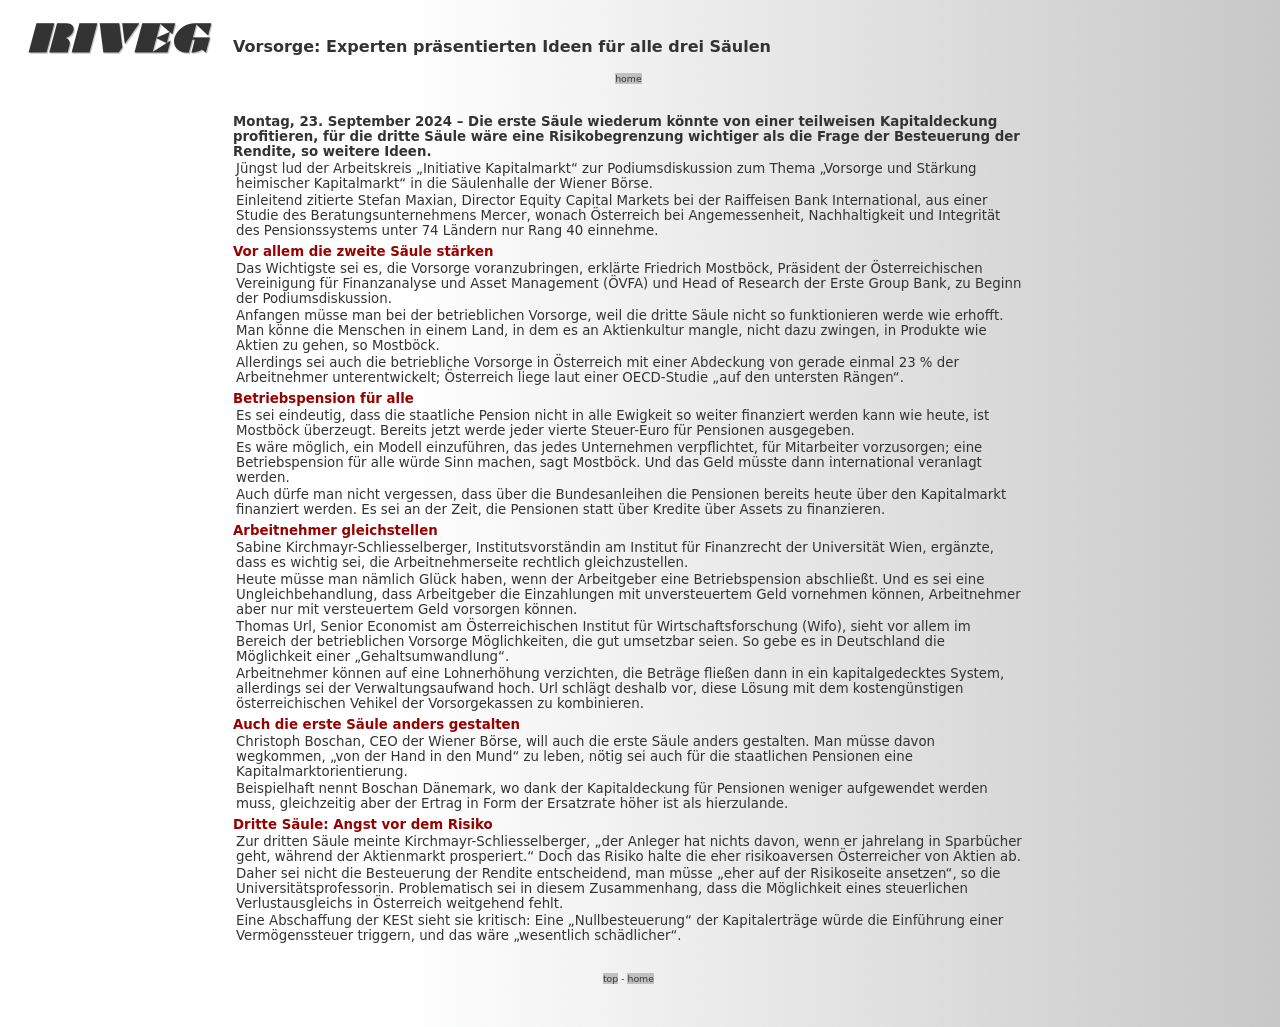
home (628, 78)
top (610, 978)
